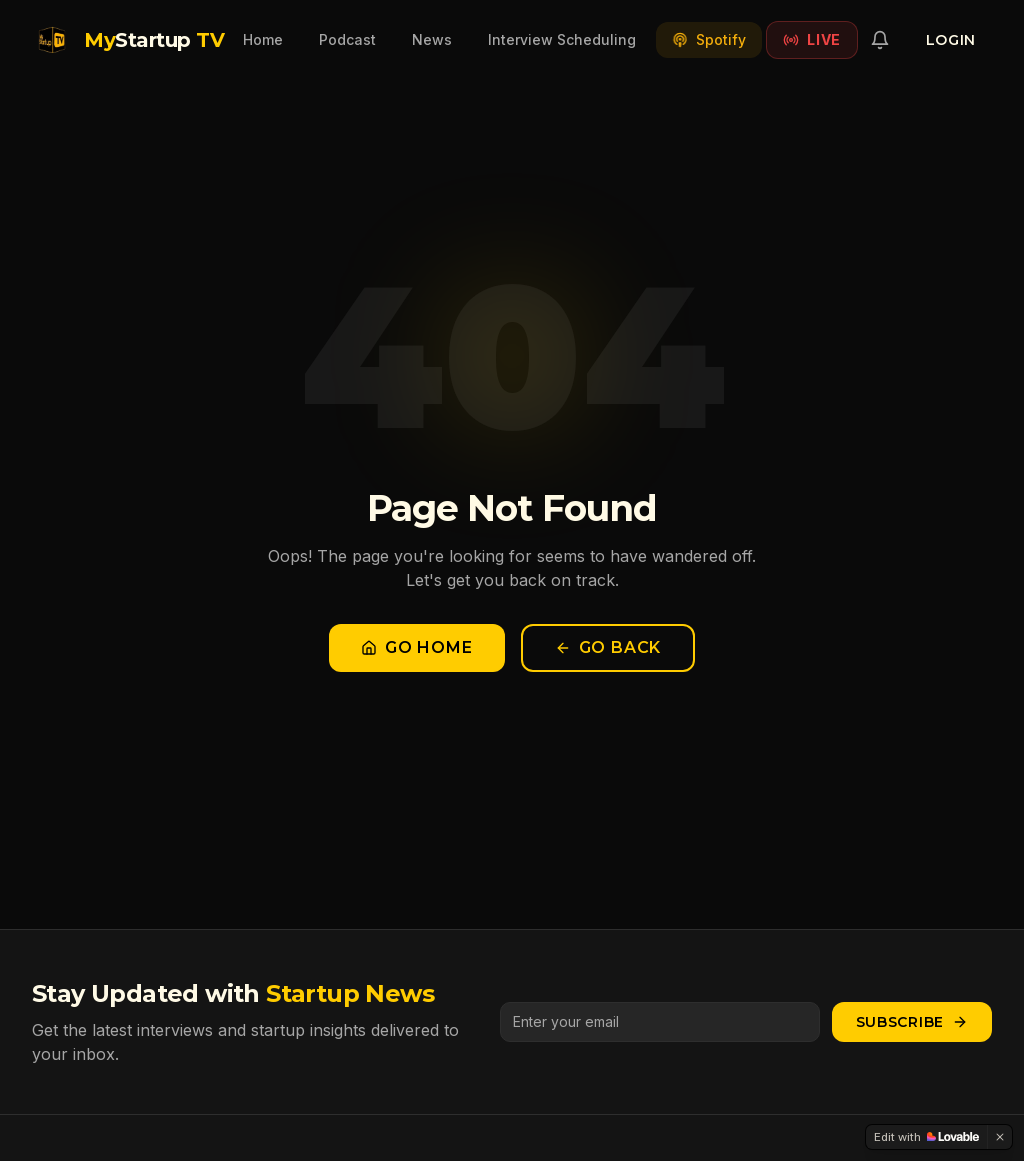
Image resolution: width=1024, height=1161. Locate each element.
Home (263, 39)
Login (951, 40)
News (432, 39)
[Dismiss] (1000, 1137)
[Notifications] (880, 40)
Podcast (347, 39)
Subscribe (912, 1022)
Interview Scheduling (562, 39)
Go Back (608, 647)
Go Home (417, 647)
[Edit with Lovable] (926, 1137)
